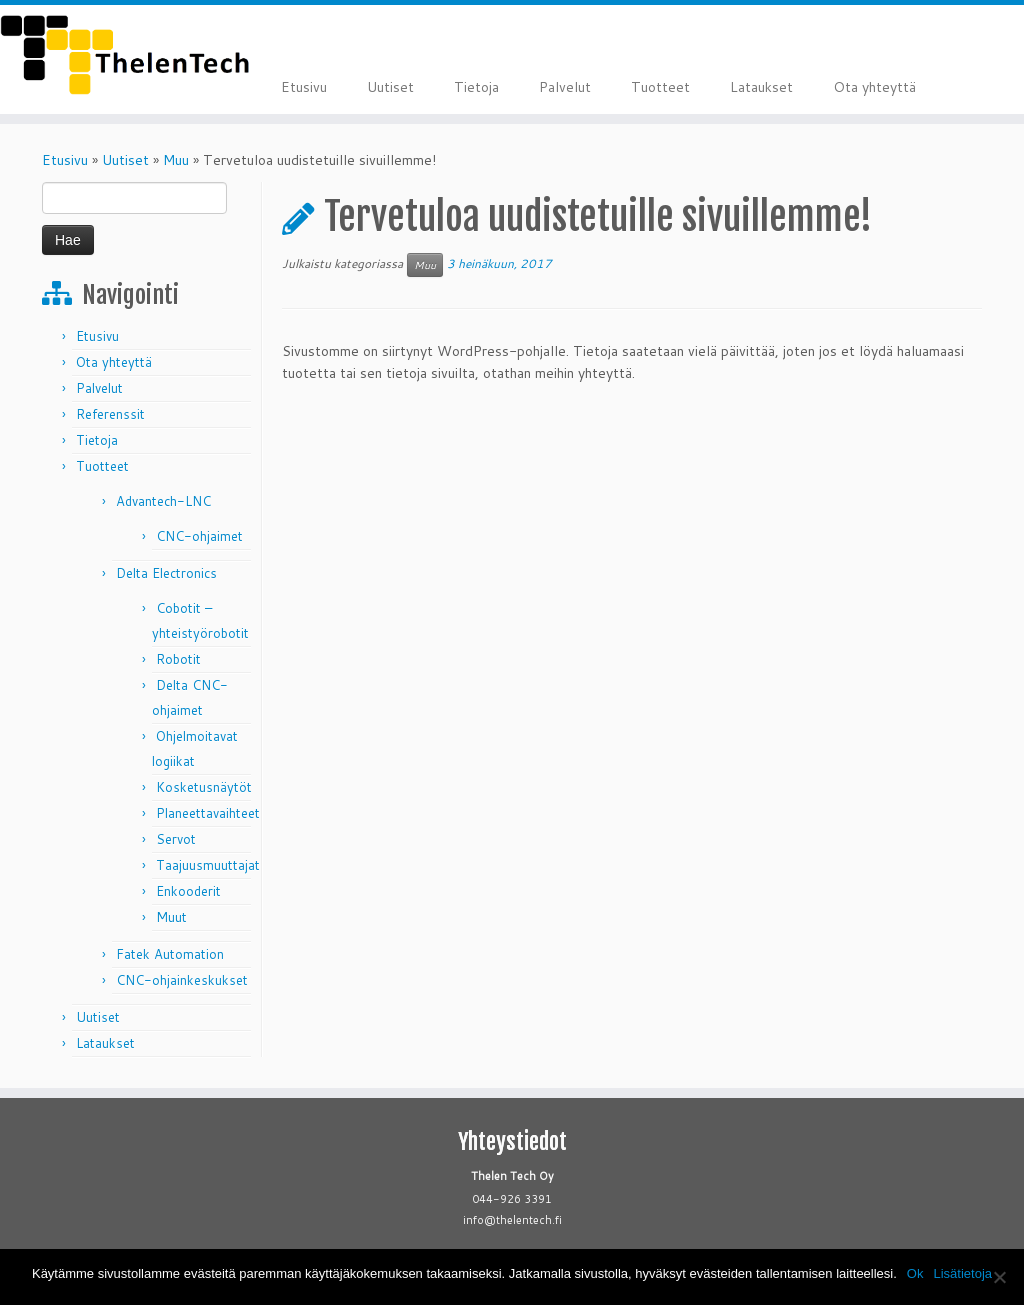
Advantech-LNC (163, 501)
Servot (176, 839)
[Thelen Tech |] (120, 55)
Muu (176, 160)
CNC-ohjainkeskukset (182, 980)
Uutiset (390, 87)
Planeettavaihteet (208, 813)
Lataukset (761, 87)
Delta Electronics (166, 573)
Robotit (178, 659)
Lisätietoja (962, 1273)
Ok (915, 1273)
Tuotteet (660, 87)
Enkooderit (188, 891)
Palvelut (565, 87)
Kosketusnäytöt (204, 787)
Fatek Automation (170, 954)
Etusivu (304, 87)
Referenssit (110, 414)
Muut (171, 917)
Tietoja (476, 87)
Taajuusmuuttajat (208, 865)
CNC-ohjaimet (199, 536)
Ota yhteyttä (874, 87)
